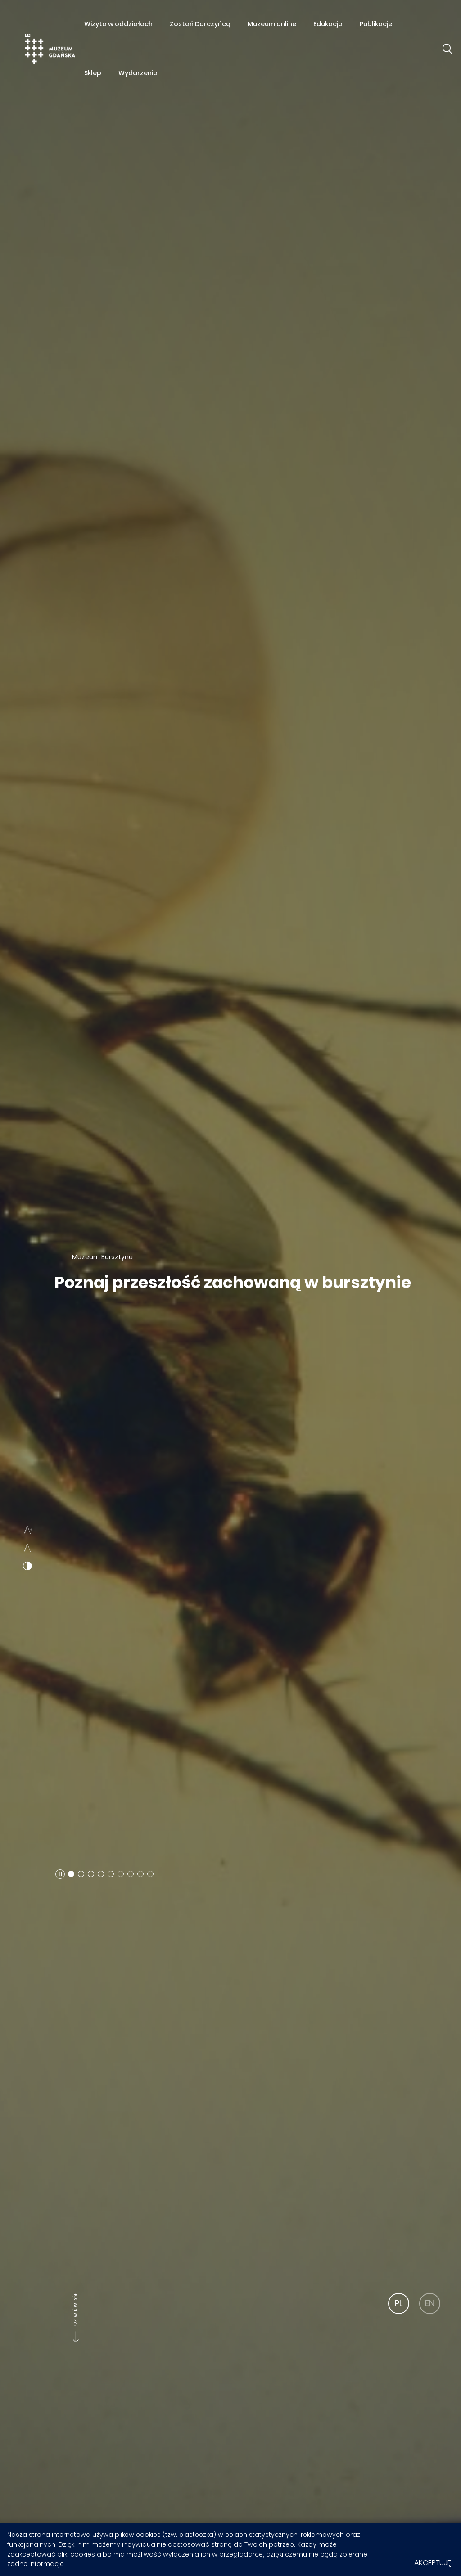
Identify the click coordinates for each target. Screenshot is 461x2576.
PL (399, 2303)
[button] (60, 1874)
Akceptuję (432, 2563)
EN (429, 2303)
